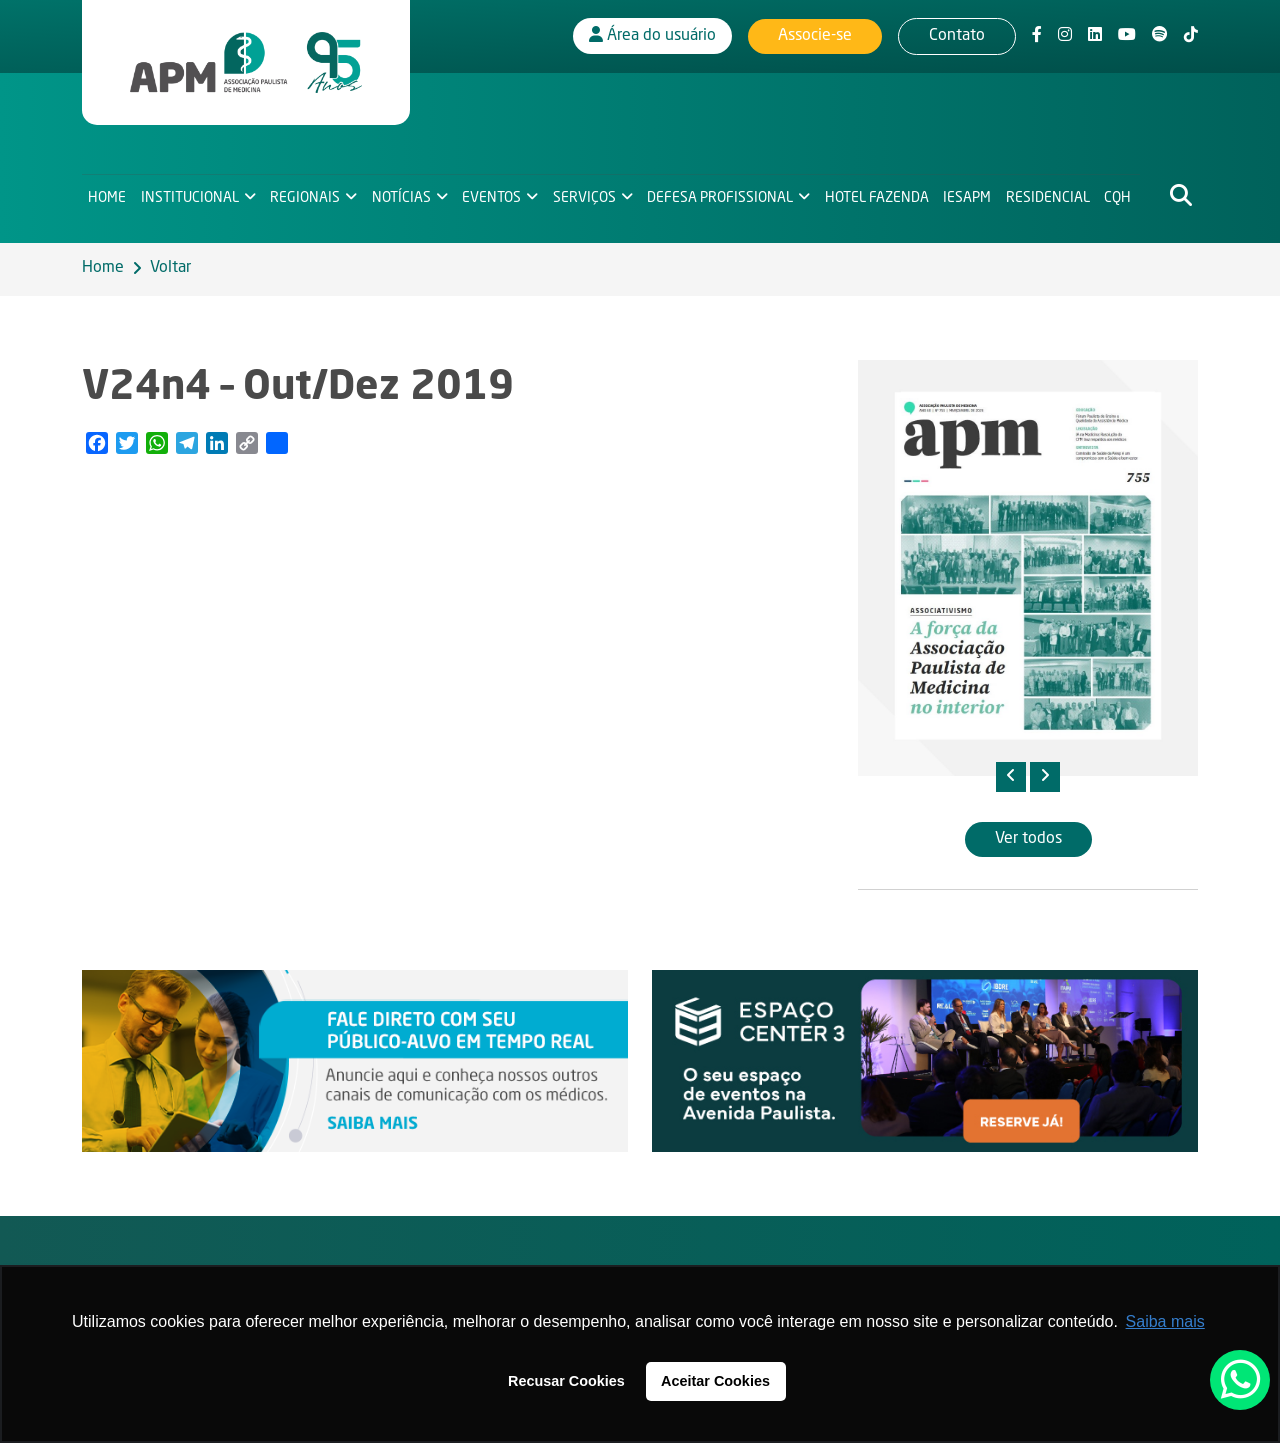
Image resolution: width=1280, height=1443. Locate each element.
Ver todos (1028, 839)
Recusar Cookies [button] (566, 1381)
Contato (957, 35)
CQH (1120, 196)
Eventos (492, 196)
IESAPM (969, 196)
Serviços (585, 196)
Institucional (190, 196)
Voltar (170, 268)
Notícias (401, 196)
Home (107, 196)
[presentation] (1011, 777)
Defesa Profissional (722, 196)
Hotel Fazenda (879, 196)
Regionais (306, 196)
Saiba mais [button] (1165, 1321)
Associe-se (815, 35)
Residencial (1050, 196)
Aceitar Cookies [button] (715, 1381)
